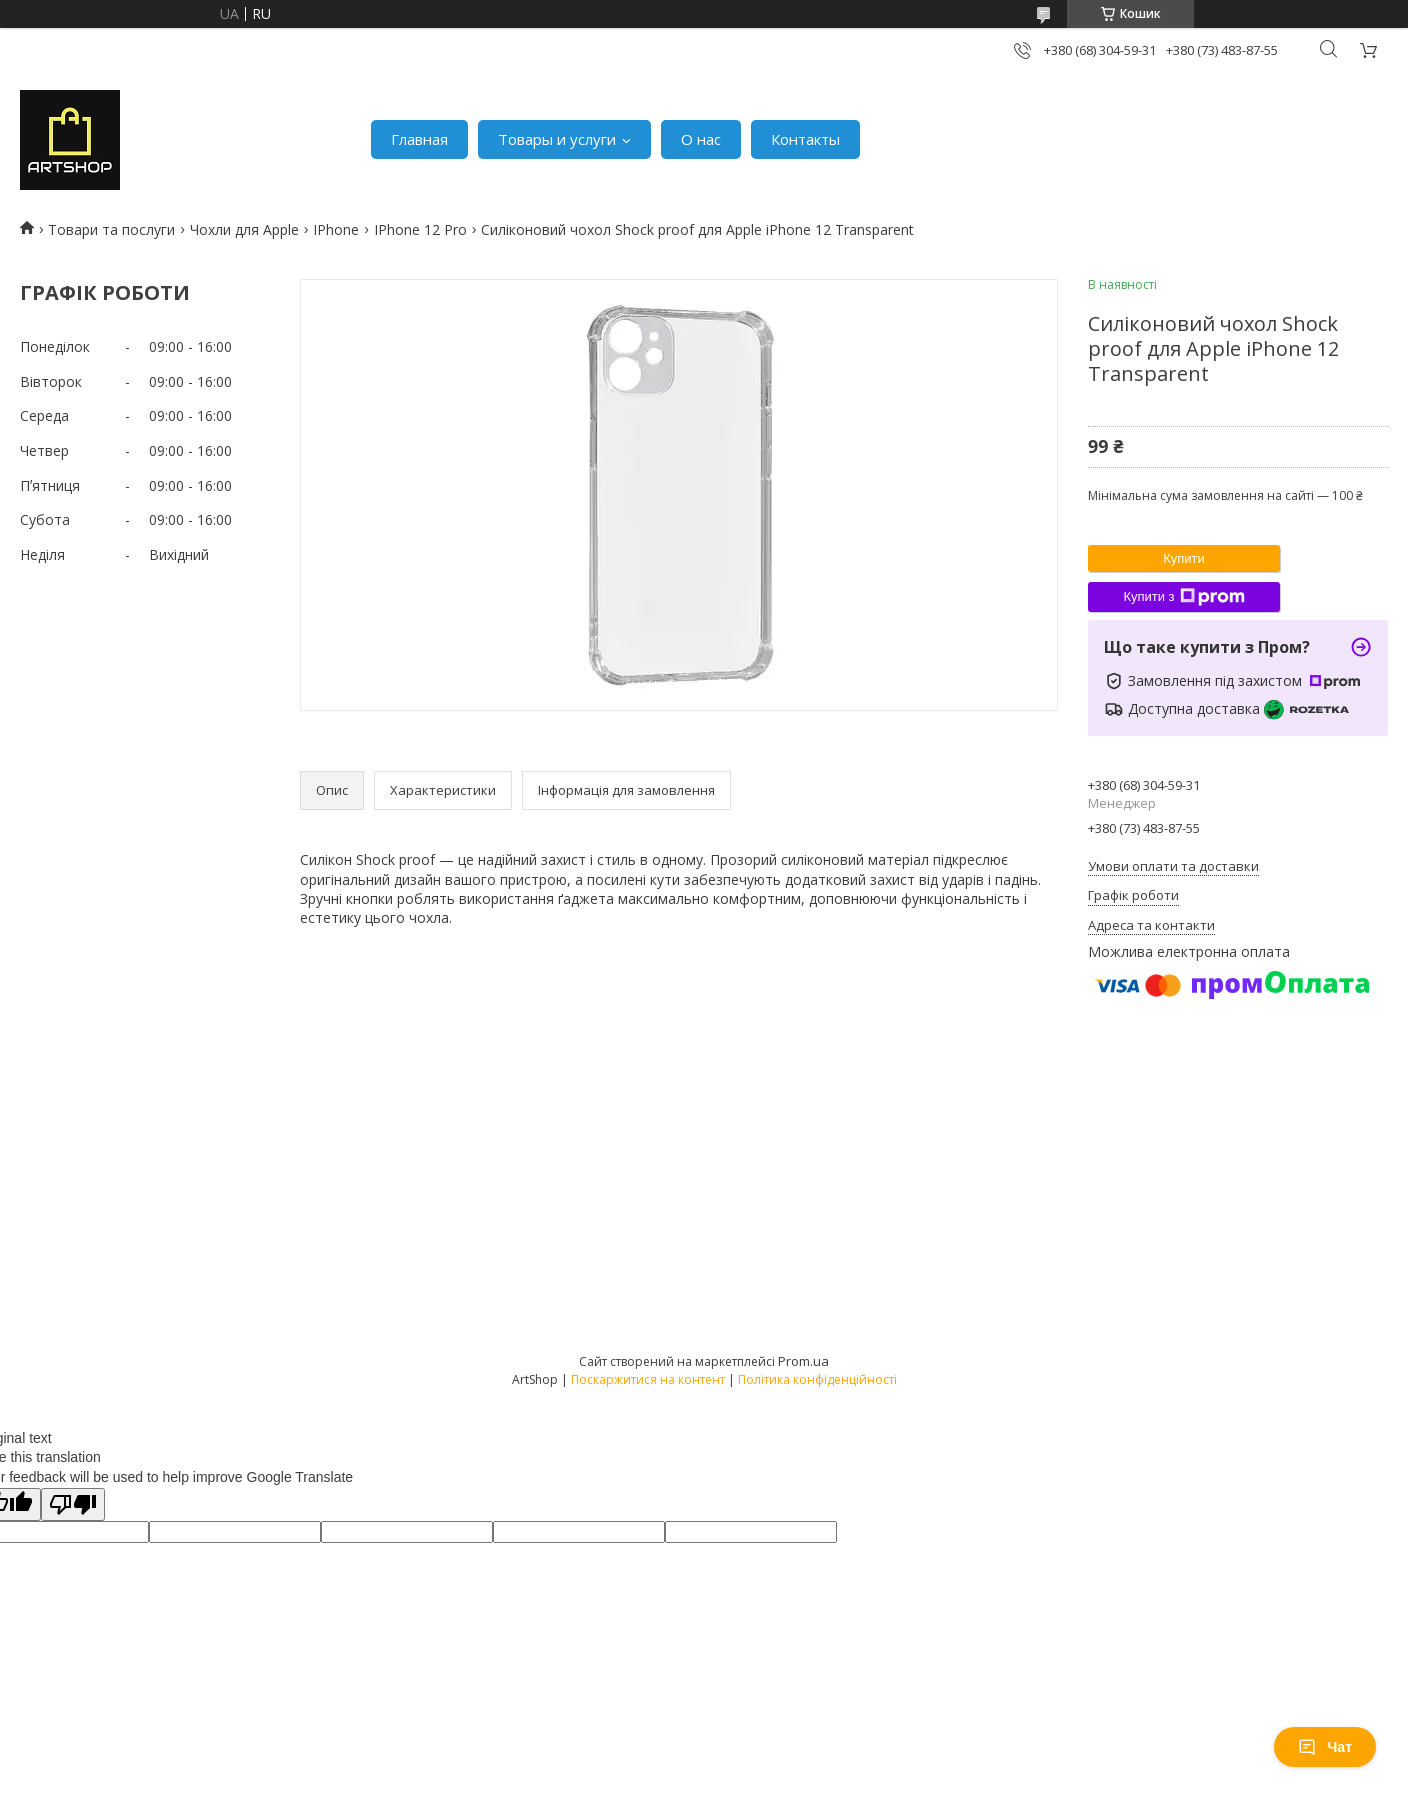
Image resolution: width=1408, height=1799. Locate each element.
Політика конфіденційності (817, 1379)
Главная (419, 139)
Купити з (1183, 597)
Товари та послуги (111, 229)
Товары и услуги (557, 139)
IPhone (336, 229)
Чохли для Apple (244, 229)
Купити (1184, 558)
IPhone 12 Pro (420, 229)
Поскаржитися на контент (648, 1379)
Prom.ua (803, 1361)
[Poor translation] (73, 1504)
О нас (701, 139)
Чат (1325, 1747)
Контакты (805, 139)
